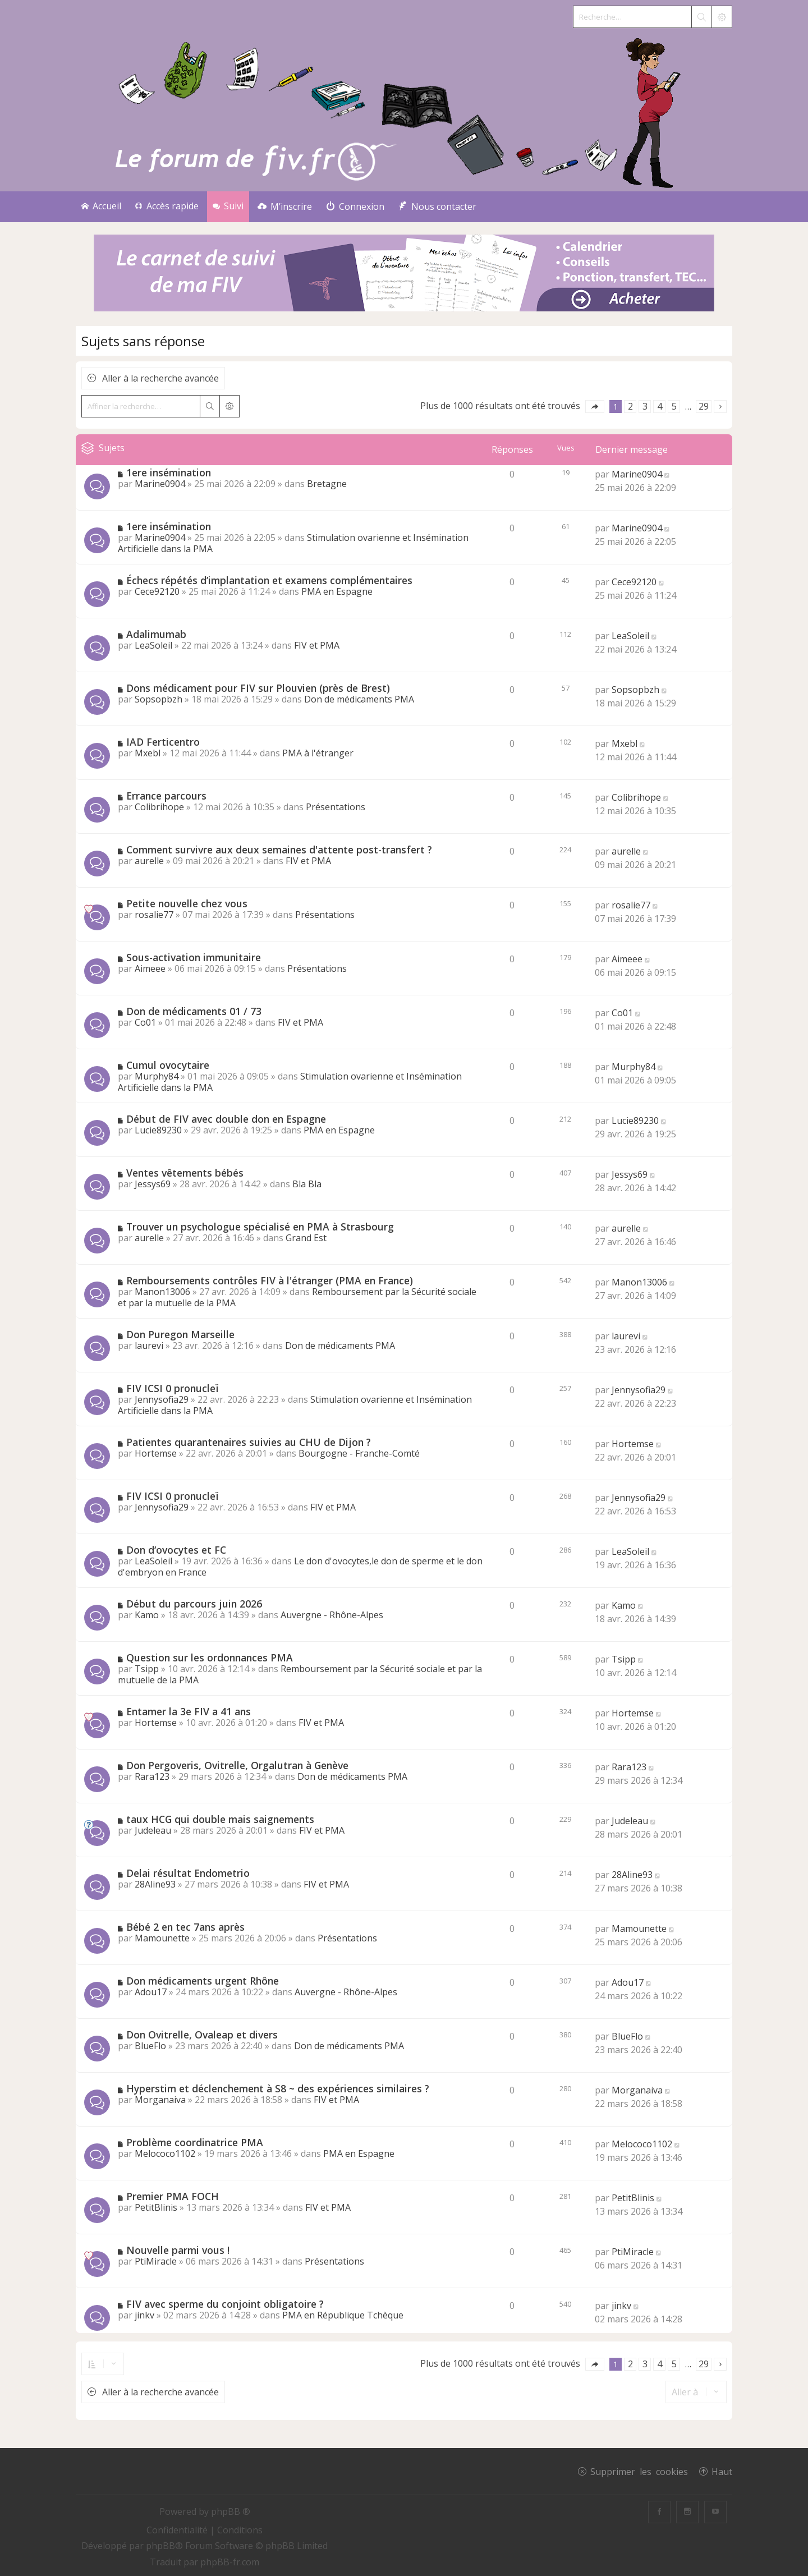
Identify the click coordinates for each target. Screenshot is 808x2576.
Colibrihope (159, 807)
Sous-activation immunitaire (193, 957)
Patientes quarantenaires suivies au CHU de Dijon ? (248, 1442)
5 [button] (674, 406)
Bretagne (327, 483)
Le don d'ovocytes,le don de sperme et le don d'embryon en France (300, 1566)
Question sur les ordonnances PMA (209, 1657)
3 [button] (645, 406)
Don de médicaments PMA (359, 699)
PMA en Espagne (337, 591)
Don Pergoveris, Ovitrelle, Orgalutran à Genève (237, 1765)
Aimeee (150, 968)
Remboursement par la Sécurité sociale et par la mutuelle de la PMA (300, 1674)
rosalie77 (154, 914)
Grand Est (306, 1238)
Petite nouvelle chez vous (186, 903)
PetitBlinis (156, 2207)
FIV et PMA (316, 645)
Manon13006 (162, 1291)
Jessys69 (153, 1184)
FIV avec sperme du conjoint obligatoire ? (225, 2304)
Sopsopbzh (158, 699)
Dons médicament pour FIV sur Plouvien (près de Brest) (258, 688)
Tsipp (147, 1669)
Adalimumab (156, 634)
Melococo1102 (165, 2153)
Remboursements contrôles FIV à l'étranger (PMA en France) (269, 1280)
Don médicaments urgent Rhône (202, 1980)
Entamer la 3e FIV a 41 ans (188, 1711)
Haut (721, 2471)
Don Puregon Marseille (180, 1334)
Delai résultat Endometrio (188, 1873)
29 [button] (704, 406)
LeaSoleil (153, 645)
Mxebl (147, 753)
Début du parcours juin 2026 (194, 1603)
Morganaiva (160, 2099)
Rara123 (152, 1776)
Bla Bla (307, 1184)
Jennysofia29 (162, 1399)
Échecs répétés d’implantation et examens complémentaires (269, 580)
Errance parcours (166, 795)
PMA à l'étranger (318, 753)
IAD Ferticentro (163, 742)
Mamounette (162, 1938)
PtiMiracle (156, 2261)
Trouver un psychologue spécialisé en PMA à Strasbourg (260, 1226)
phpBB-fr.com (229, 2562)
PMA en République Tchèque (342, 2315)
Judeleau (153, 1830)
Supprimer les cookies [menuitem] (639, 2471)
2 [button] (630, 406)
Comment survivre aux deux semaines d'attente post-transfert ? (279, 849)
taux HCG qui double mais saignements (220, 1819)
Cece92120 (157, 591)
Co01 (145, 1022)
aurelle (149, 861)
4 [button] (659, 406)
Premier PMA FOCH (172, 2196)
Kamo (147, 1615)
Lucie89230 (158, 1130)
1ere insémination (168, 472)
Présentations (335, 807)
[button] (594, 406)
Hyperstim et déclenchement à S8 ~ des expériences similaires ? (277, 2088)
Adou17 (151, 1992)
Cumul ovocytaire (167, 1065)
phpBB (160, 2546)
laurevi (149, 1345)
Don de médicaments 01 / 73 (193, 1011)
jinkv (144, 2315)
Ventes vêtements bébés (185, 1172)
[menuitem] (285, 206)
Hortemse (156, 1453)
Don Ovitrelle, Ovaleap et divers (202, 2034)
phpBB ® (230, 2511)
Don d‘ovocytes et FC (176, 1549)
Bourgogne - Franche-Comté (359, 1453)
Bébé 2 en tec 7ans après (185, 1927)
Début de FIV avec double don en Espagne (226, 1119)
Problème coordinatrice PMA (194, 2142)
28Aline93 (155, 1884)
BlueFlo (150, 2046)
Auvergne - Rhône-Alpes (332, 1615)
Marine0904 (160, 483)
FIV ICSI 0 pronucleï (172, 1388)
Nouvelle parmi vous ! (177, 2250)
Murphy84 (156, 1076)
